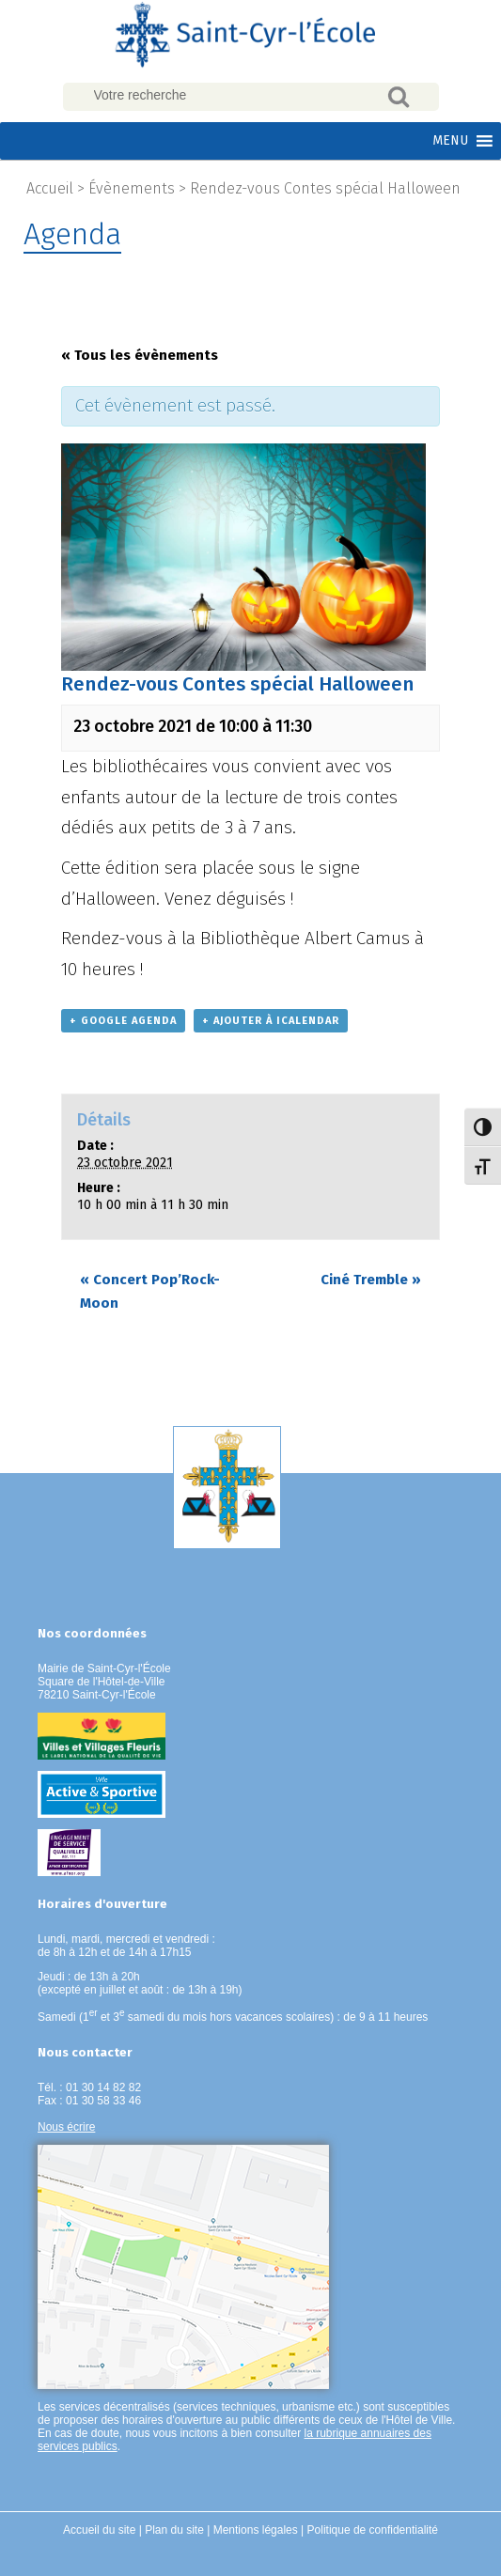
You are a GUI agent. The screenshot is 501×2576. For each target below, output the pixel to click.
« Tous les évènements (139, 355)
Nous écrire (66, 2127)
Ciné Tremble (371, 1279)
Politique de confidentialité (372, 2530)
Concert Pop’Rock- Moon (150, 1291)
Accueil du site (99, 2530)
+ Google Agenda (123, 1021)
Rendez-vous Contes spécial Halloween (325, 188)
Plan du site (174, 2530)
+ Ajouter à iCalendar (270, 1021)
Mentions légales (255, 2530)
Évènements (131, 188)
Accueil (49, 188)
